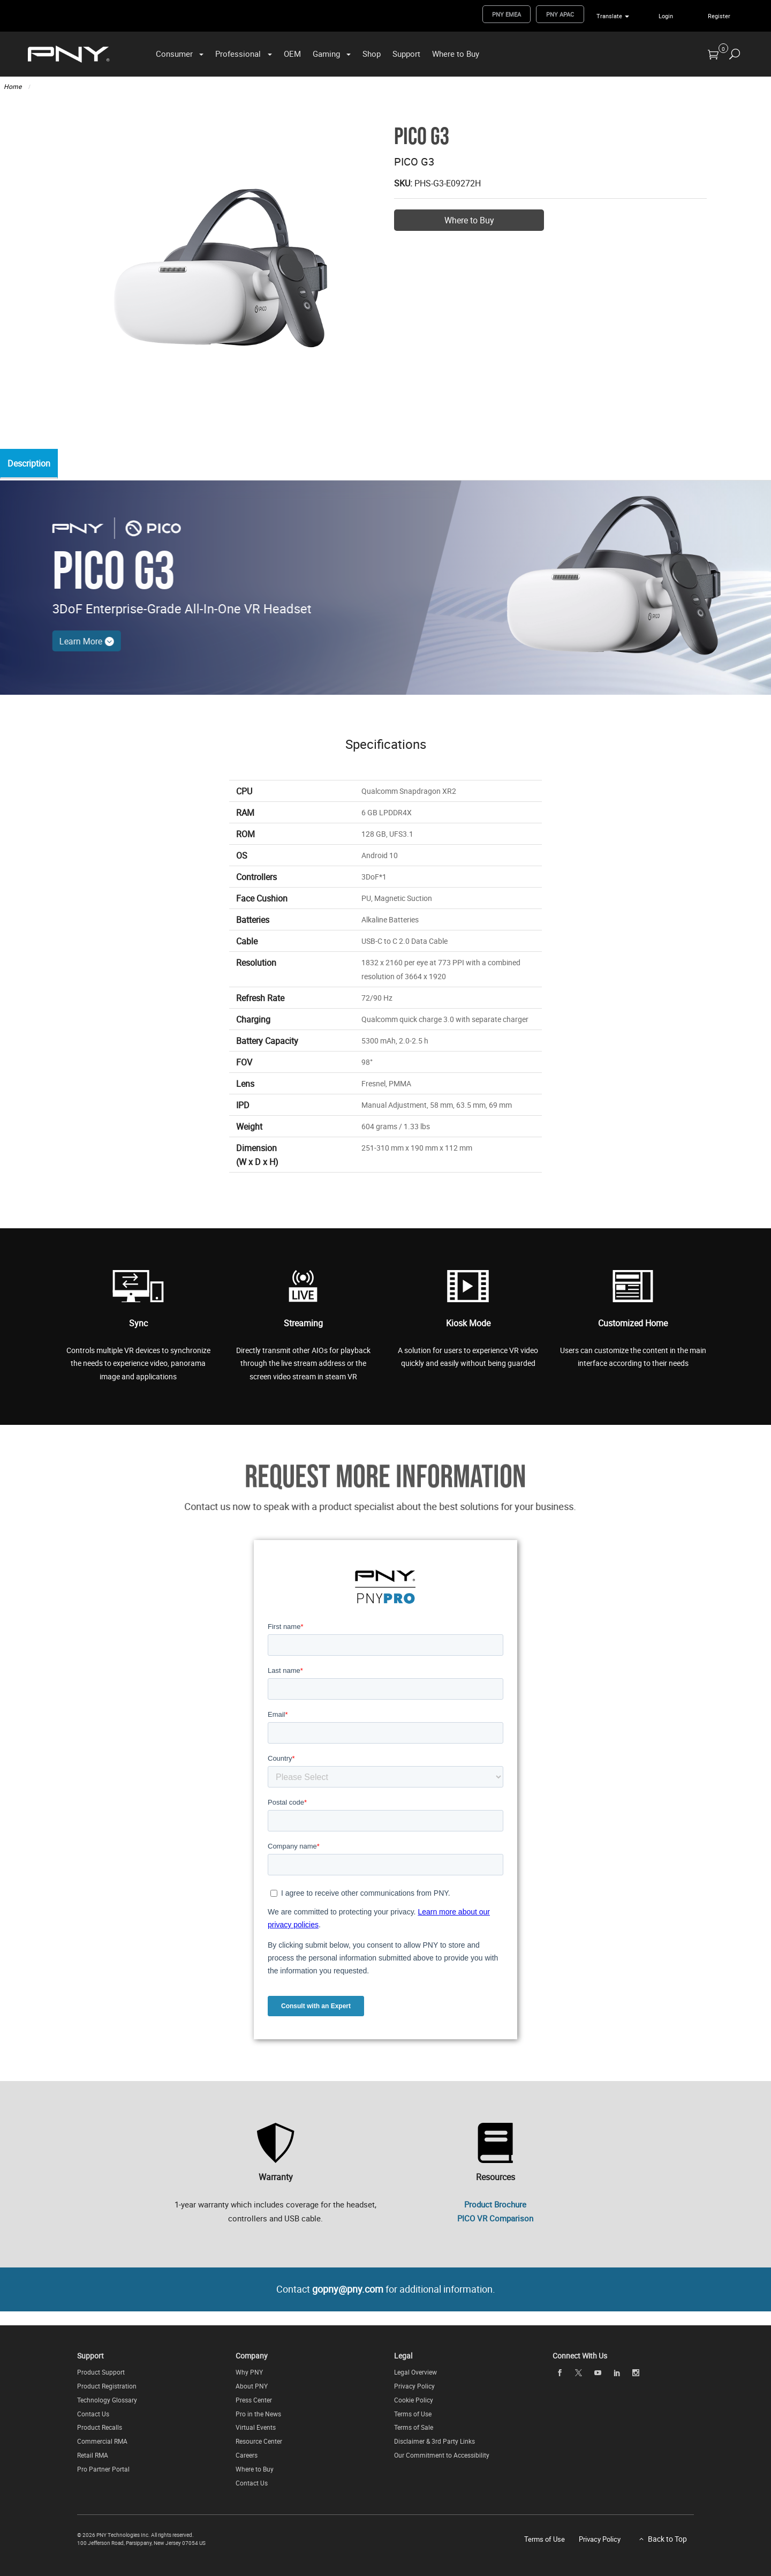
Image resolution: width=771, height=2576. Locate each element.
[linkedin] (617, 2373)
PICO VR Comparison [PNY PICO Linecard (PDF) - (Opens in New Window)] (495, 2218)
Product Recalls (99, 2427)
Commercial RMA (102, 2441)
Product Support (101, 2372)
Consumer (174, 53)
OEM (292, 53)
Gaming (326, 53)
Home (13, 86)
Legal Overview (415, 2372)
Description (31, 463)
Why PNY (249, 2372)
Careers (247, 2455)
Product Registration (107, 2386)
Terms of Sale (413, 2427)
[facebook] (559, 2373)
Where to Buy (455, 53)
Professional (238, 53)
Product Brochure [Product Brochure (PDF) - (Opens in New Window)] (495, 2204)
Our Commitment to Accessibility (441, 2455)
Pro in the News (258, 2413)
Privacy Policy (414, 2386)
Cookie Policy (413, 2399)
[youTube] (597, 2373)
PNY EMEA (506, 14)
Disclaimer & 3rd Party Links (434, 2441)
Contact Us (93, 2413)
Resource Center (259, 2441)
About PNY (252, 2386)
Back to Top (667, 2539)
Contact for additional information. (385, 2288)
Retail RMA (92, 2455)
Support (406, 53)
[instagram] (636, 2373)
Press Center (254, 2399)
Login (666, 16)
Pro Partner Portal (103, 2469)
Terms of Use (413, 2413)
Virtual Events (256, 2427)
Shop (371, 53)
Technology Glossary (107, 2399)
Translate (609, 16)
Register (719, 16)
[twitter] (579, 2373)
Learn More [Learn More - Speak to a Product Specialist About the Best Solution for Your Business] (56, 641)
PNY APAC (560, 14)
